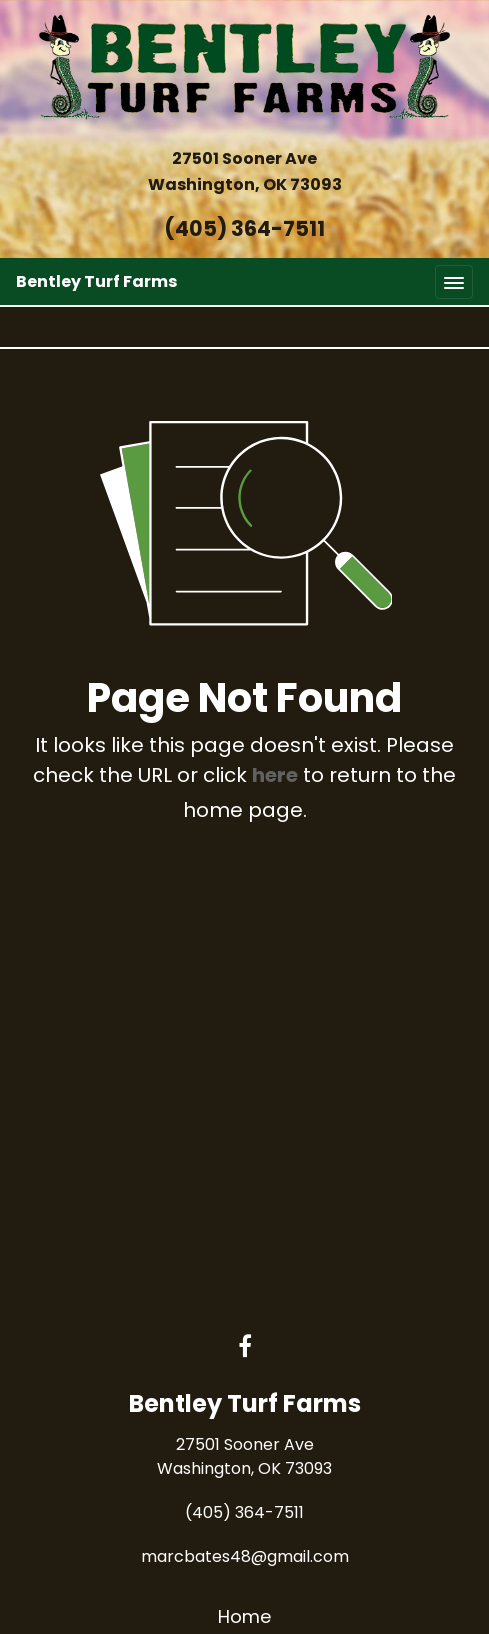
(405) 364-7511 (244, 228)
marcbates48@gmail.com (245, 1556)
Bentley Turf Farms (96, 281)
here (275, 775)
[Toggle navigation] (454, 281)
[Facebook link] (245, 1348)
